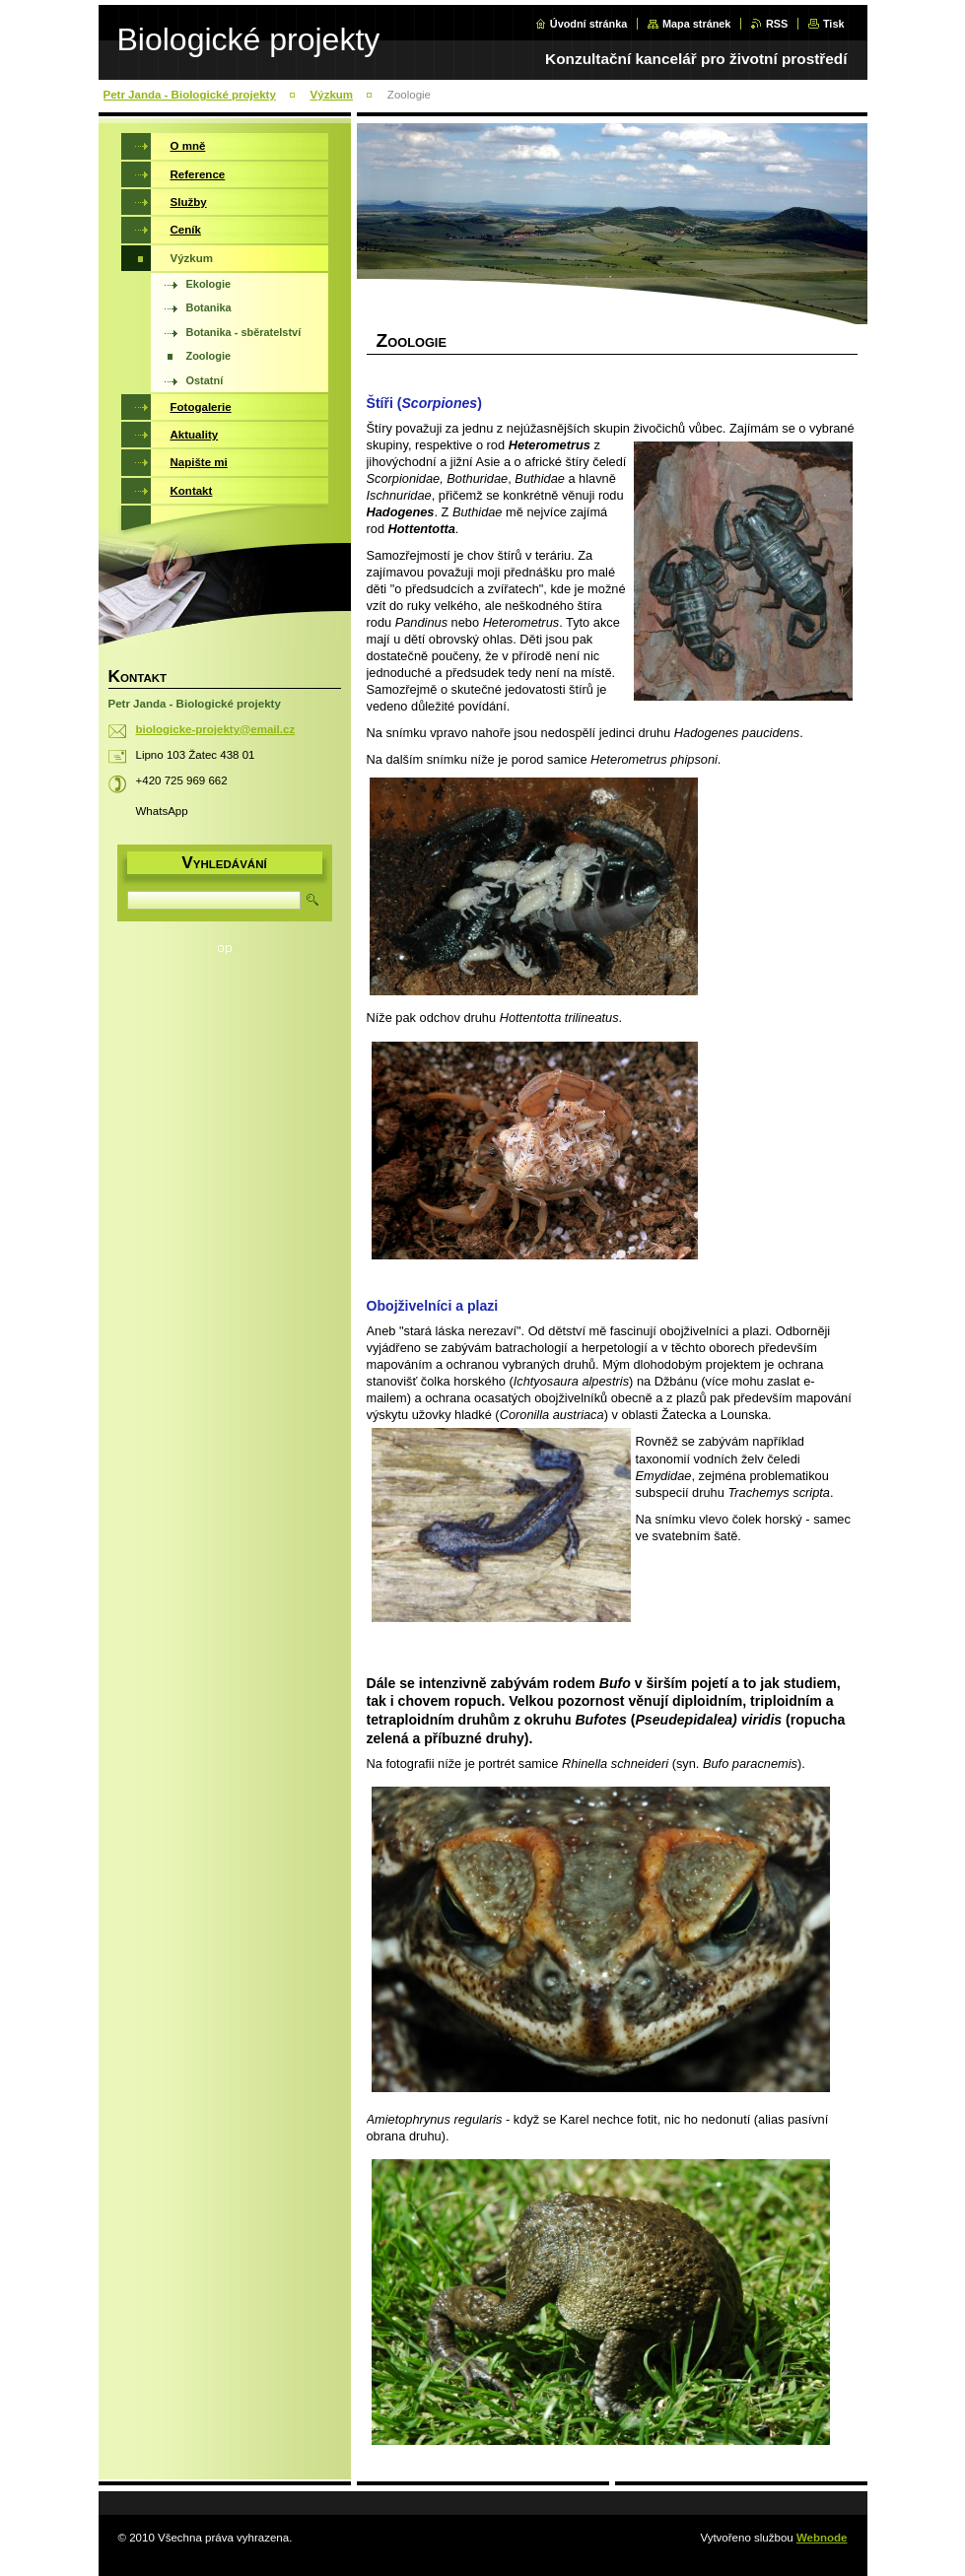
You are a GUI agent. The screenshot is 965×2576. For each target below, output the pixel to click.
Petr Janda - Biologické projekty (189, 95)
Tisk (834, 24)
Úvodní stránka (589, 24)
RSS (777, 24)
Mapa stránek (696, 24)
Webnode (822, 2537)
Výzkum (332, 95)
